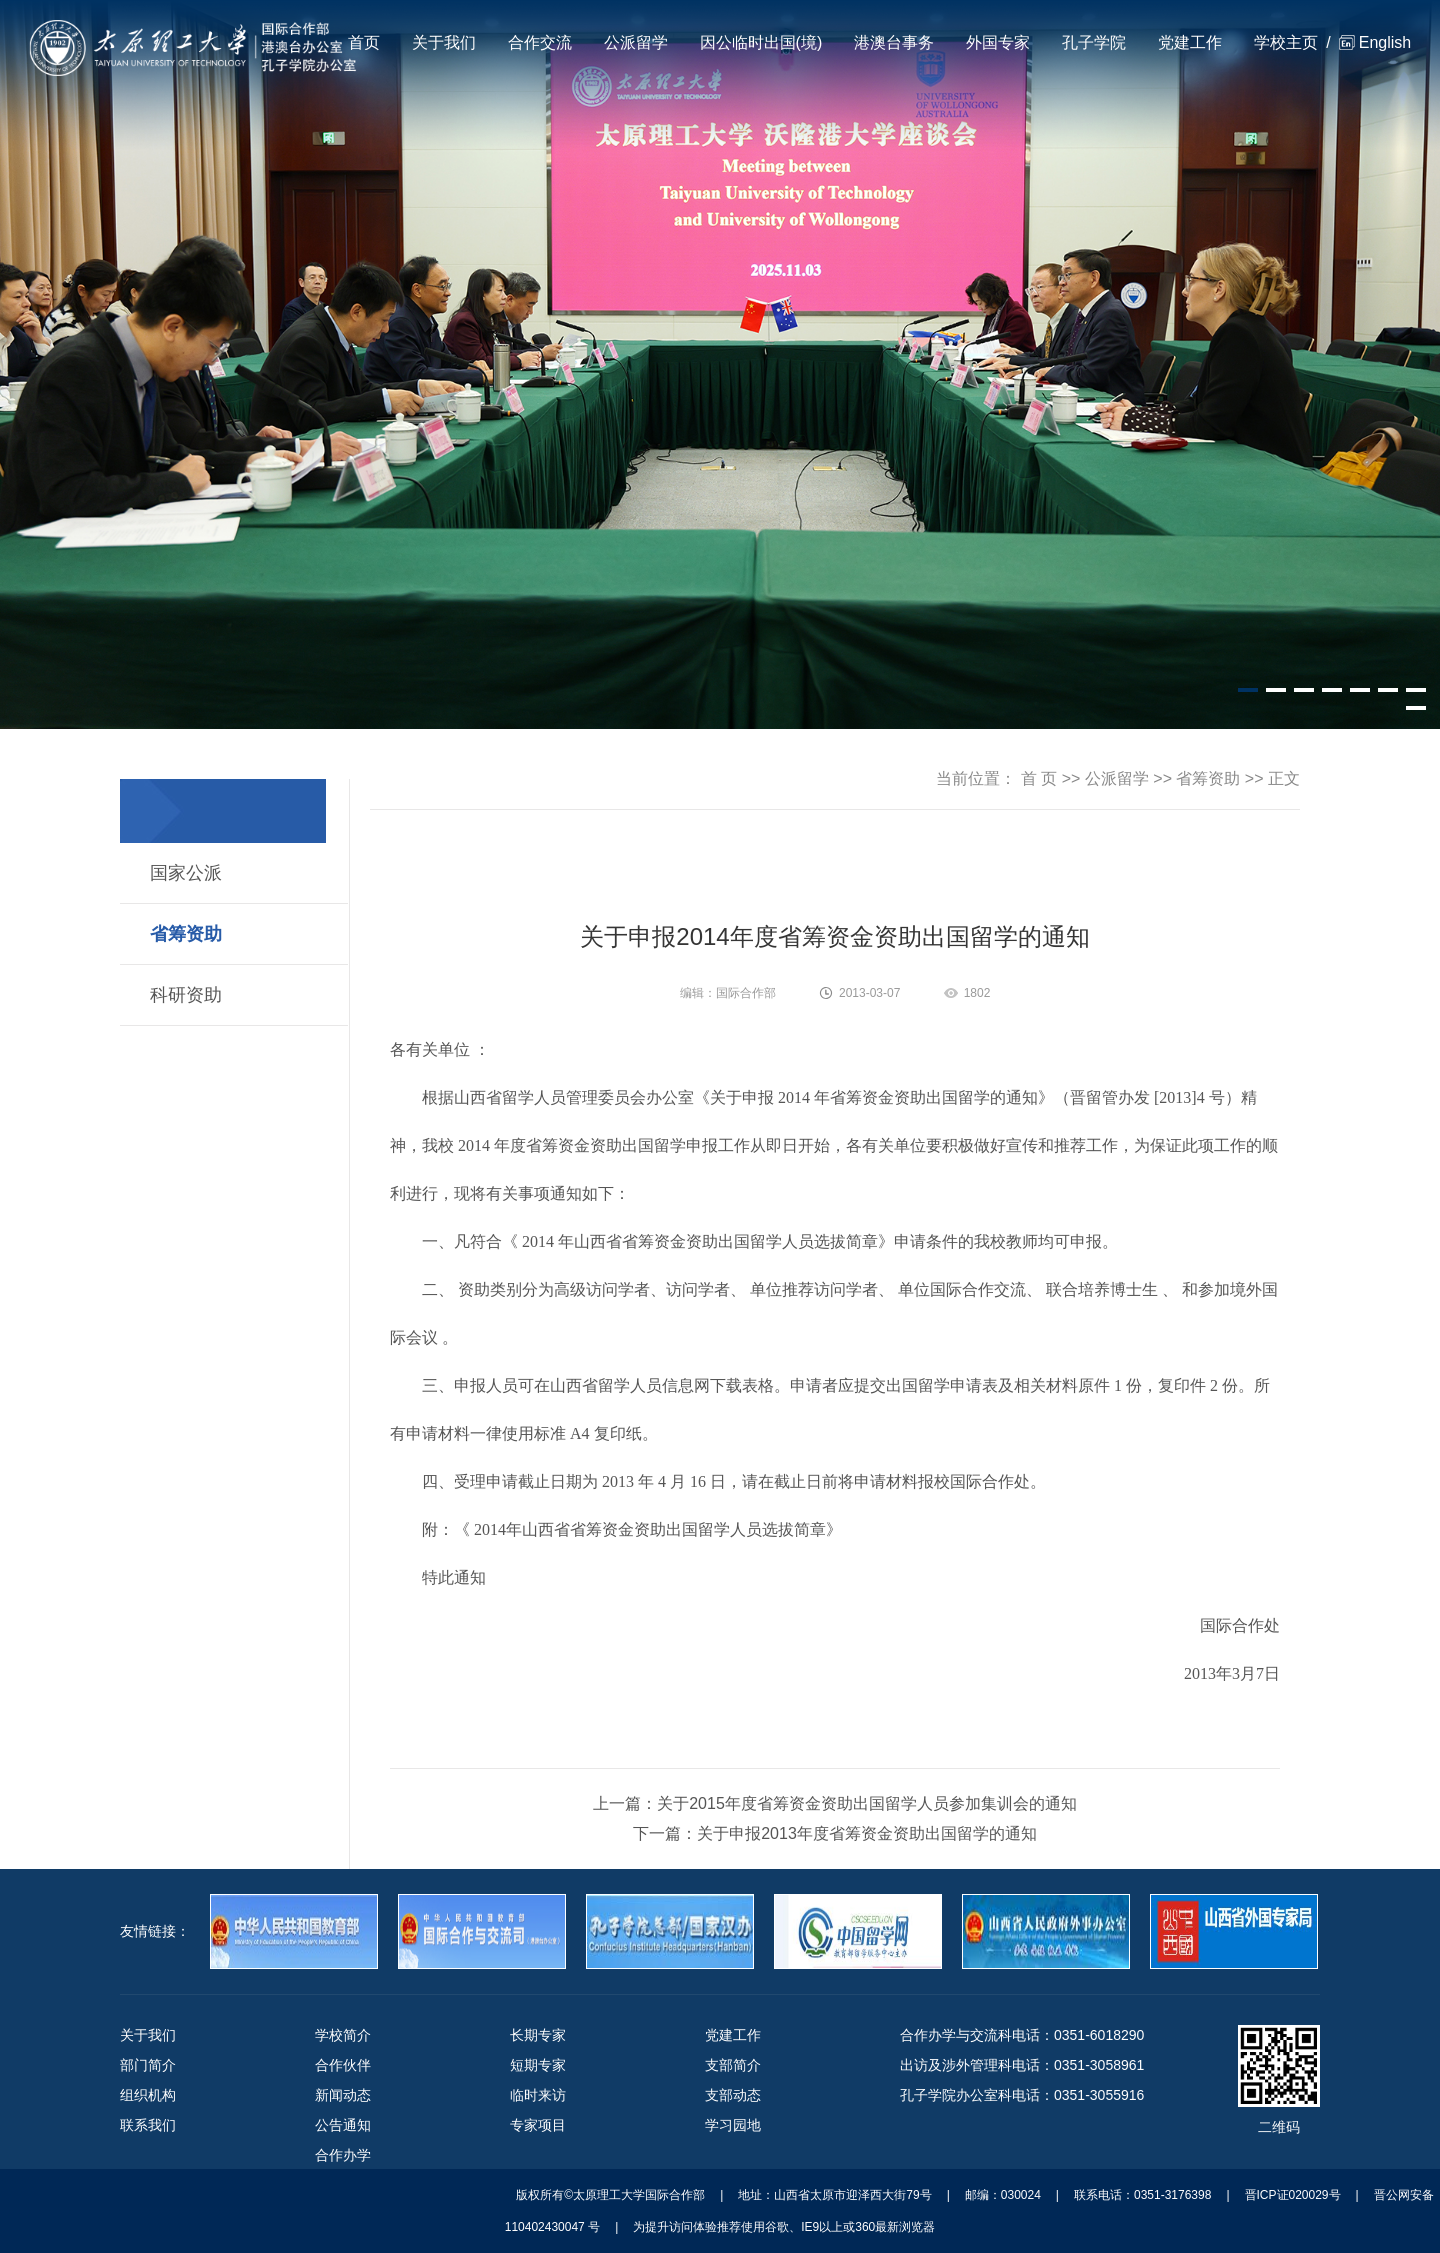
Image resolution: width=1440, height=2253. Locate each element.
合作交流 (540, 42)
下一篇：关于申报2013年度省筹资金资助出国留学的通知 (835, 1833)
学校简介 (343, 2035)
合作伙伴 (343, 2065)
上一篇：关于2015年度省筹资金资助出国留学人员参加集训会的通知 (835, 1803)
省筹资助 (186, 934)
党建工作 (1190, 42)
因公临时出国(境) (761, 42)
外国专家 (998, 42)
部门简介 (148, 2065)
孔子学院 (1094, 42)
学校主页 (1286, 42)
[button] (1248, 690)
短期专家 (538, 2065)
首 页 (1039, 778)
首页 (364, 42)
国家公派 (186, 873)
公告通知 (343, 2125)
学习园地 (733, 2125)
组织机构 (148, 2095)
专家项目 (538, 2125)
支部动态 (733, 2095)
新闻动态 (343, 2095)
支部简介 (733, 2065)
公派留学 (636, 42)
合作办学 (343, 2155)
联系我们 (148, 2125)
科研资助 (186, 995)
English (1385, 42)
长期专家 (538, 2035)
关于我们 (444, 42)
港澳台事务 (894, 42)
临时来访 (538, 2095)
